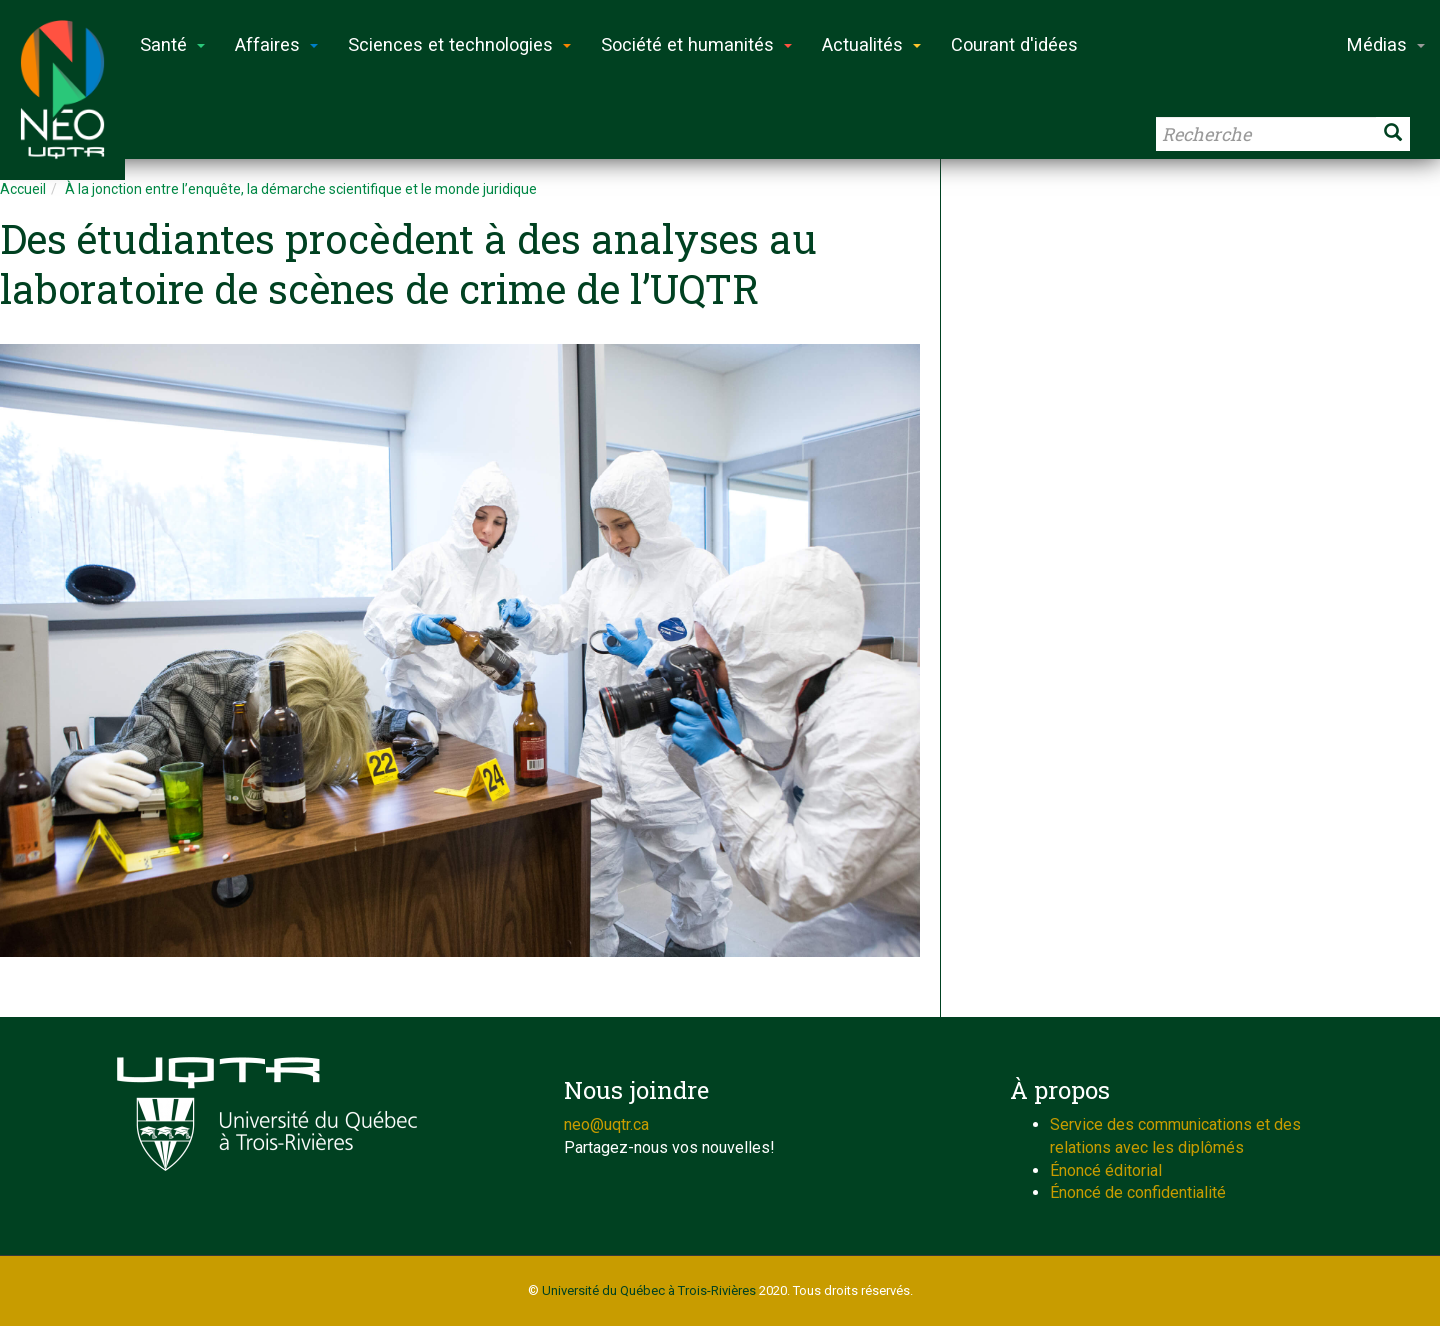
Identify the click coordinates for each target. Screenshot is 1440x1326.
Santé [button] (172, 44)
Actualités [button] (871, 44)
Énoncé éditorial (1106, 1170)
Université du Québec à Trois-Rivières (649, 1290)
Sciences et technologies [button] (459, 44)
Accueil (23, 189)
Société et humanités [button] (696, 44)
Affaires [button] (276, 44)
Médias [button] (1386, 44)
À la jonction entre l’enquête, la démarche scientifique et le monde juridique (301, 189)
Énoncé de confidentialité (1138, 1192)
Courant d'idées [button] (1014, 44)
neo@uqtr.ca (606, 1124)
